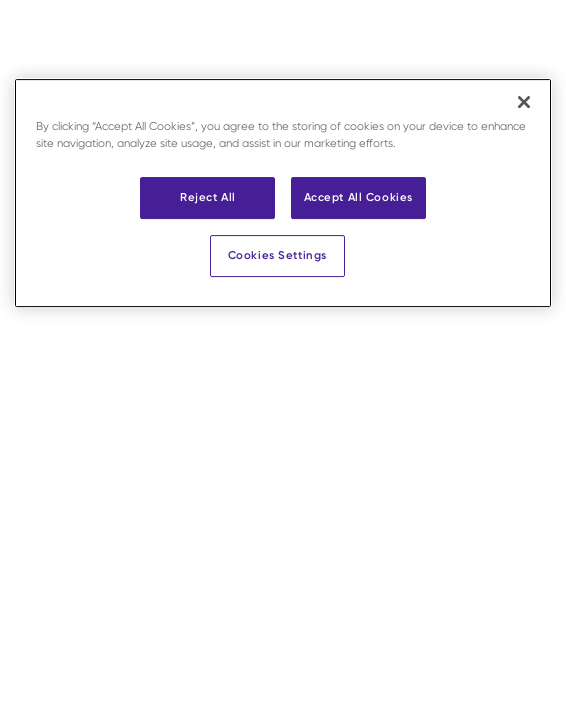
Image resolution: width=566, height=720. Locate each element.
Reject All (208, 197)
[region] (283, 193)
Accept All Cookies (358, 197)
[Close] (524, 102)
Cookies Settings (277, 255)
